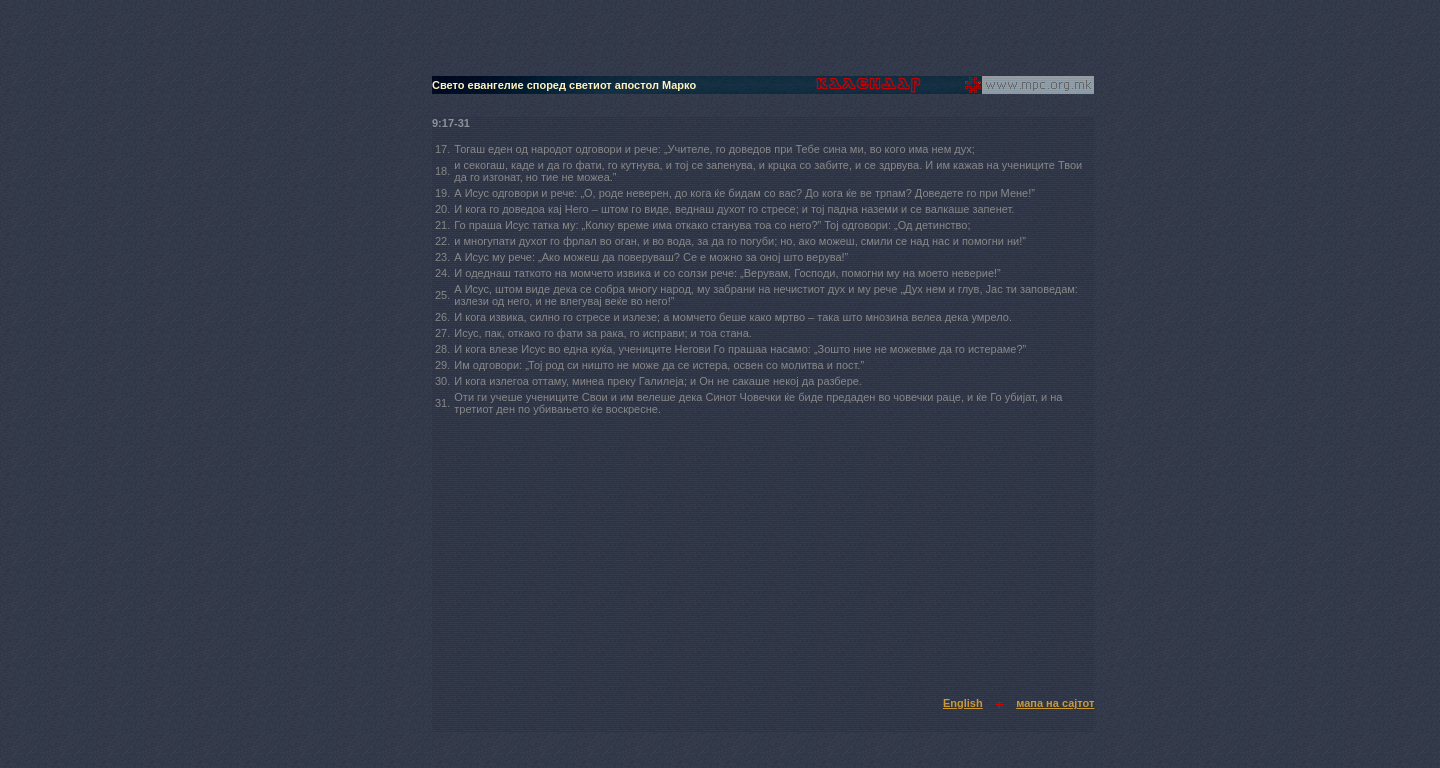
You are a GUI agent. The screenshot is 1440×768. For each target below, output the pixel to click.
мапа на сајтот (1055, 703)
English (963, 703)
